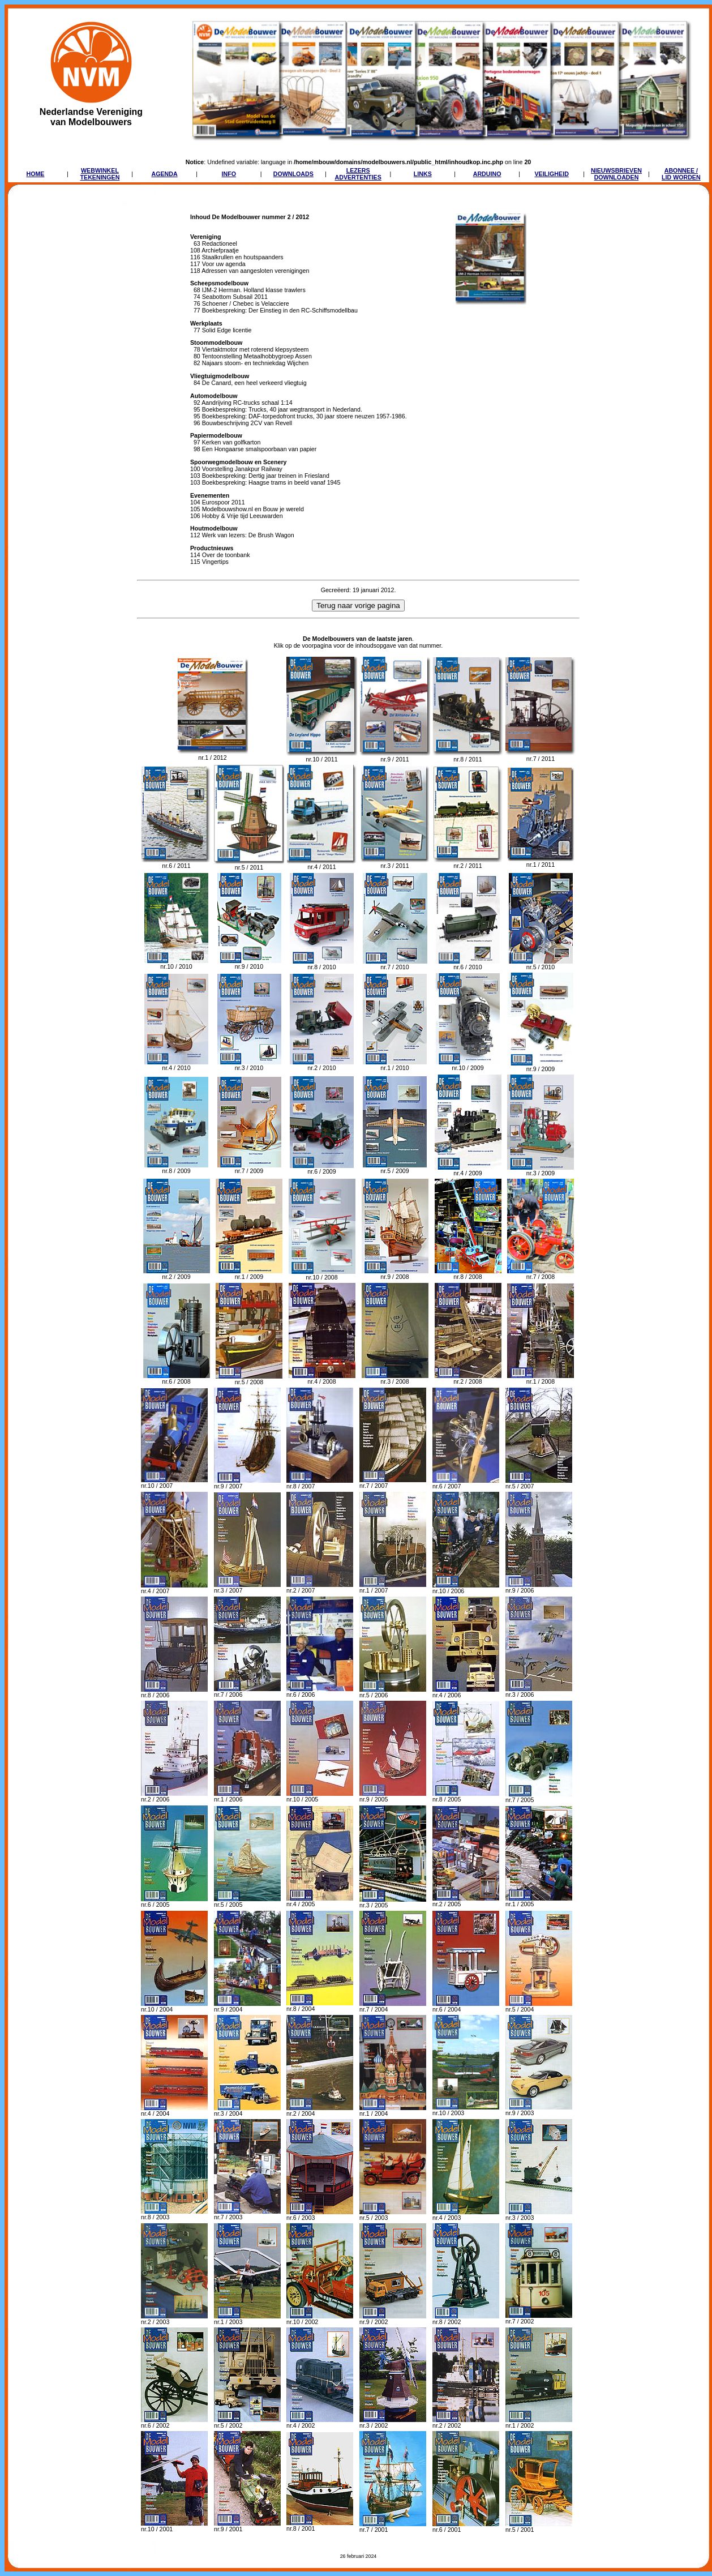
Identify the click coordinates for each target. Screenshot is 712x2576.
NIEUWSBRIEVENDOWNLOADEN (616, 174)
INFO (229, 173)
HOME (35, 173)
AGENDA (164, 173)
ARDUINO (487, 173)
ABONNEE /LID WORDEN (681, 174)
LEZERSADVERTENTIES (358, 174)
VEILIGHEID (551, 173)
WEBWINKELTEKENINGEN (100, 174)
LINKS (423, 173)
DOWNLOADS (293, 173)
